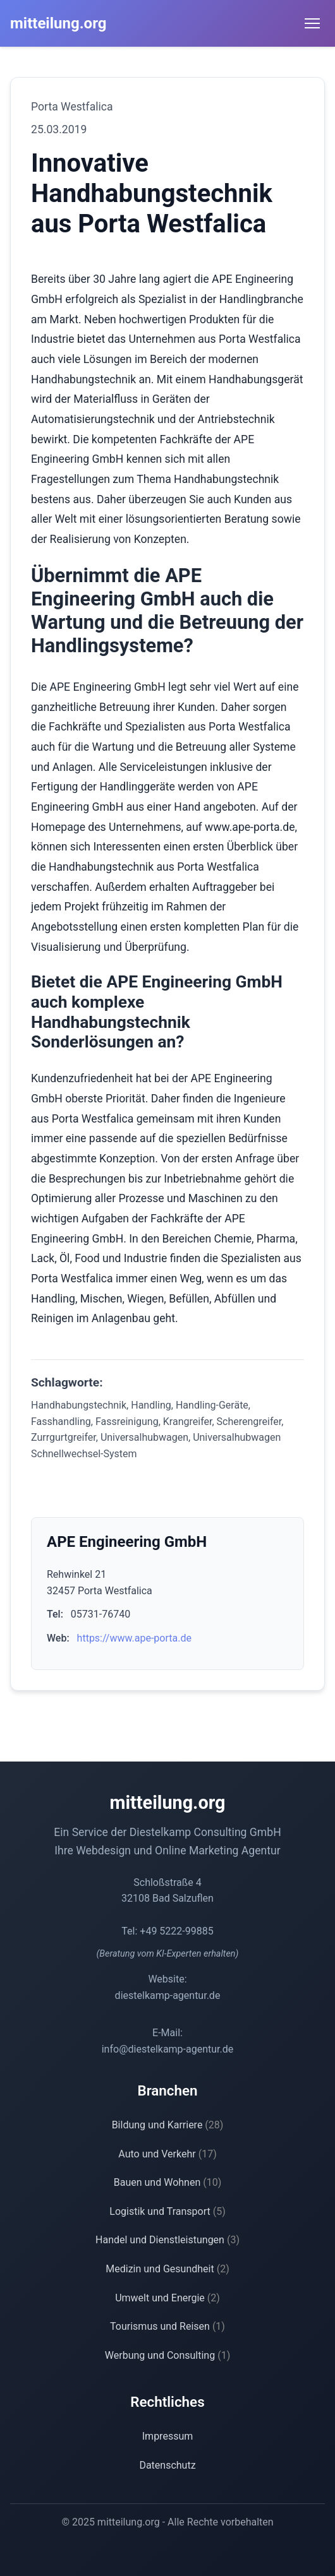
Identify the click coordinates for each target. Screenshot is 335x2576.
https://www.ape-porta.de (134, 1638)
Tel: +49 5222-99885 (167, 1931)
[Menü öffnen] (312, 23)
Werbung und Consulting (167, 2355)
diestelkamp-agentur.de (168, 1995)
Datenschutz (167, 2465)
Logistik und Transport (167, 2211)
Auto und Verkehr (167, 2154)
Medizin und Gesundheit (167, 2269)
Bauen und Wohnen (167, 2182)
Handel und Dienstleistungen (167, 2240)
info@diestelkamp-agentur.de (168, 2049)
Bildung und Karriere (168, 2125)
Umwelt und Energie (167, 2298)
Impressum (167, 2436)
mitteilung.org (58, 23)
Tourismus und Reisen (167, 2326)
